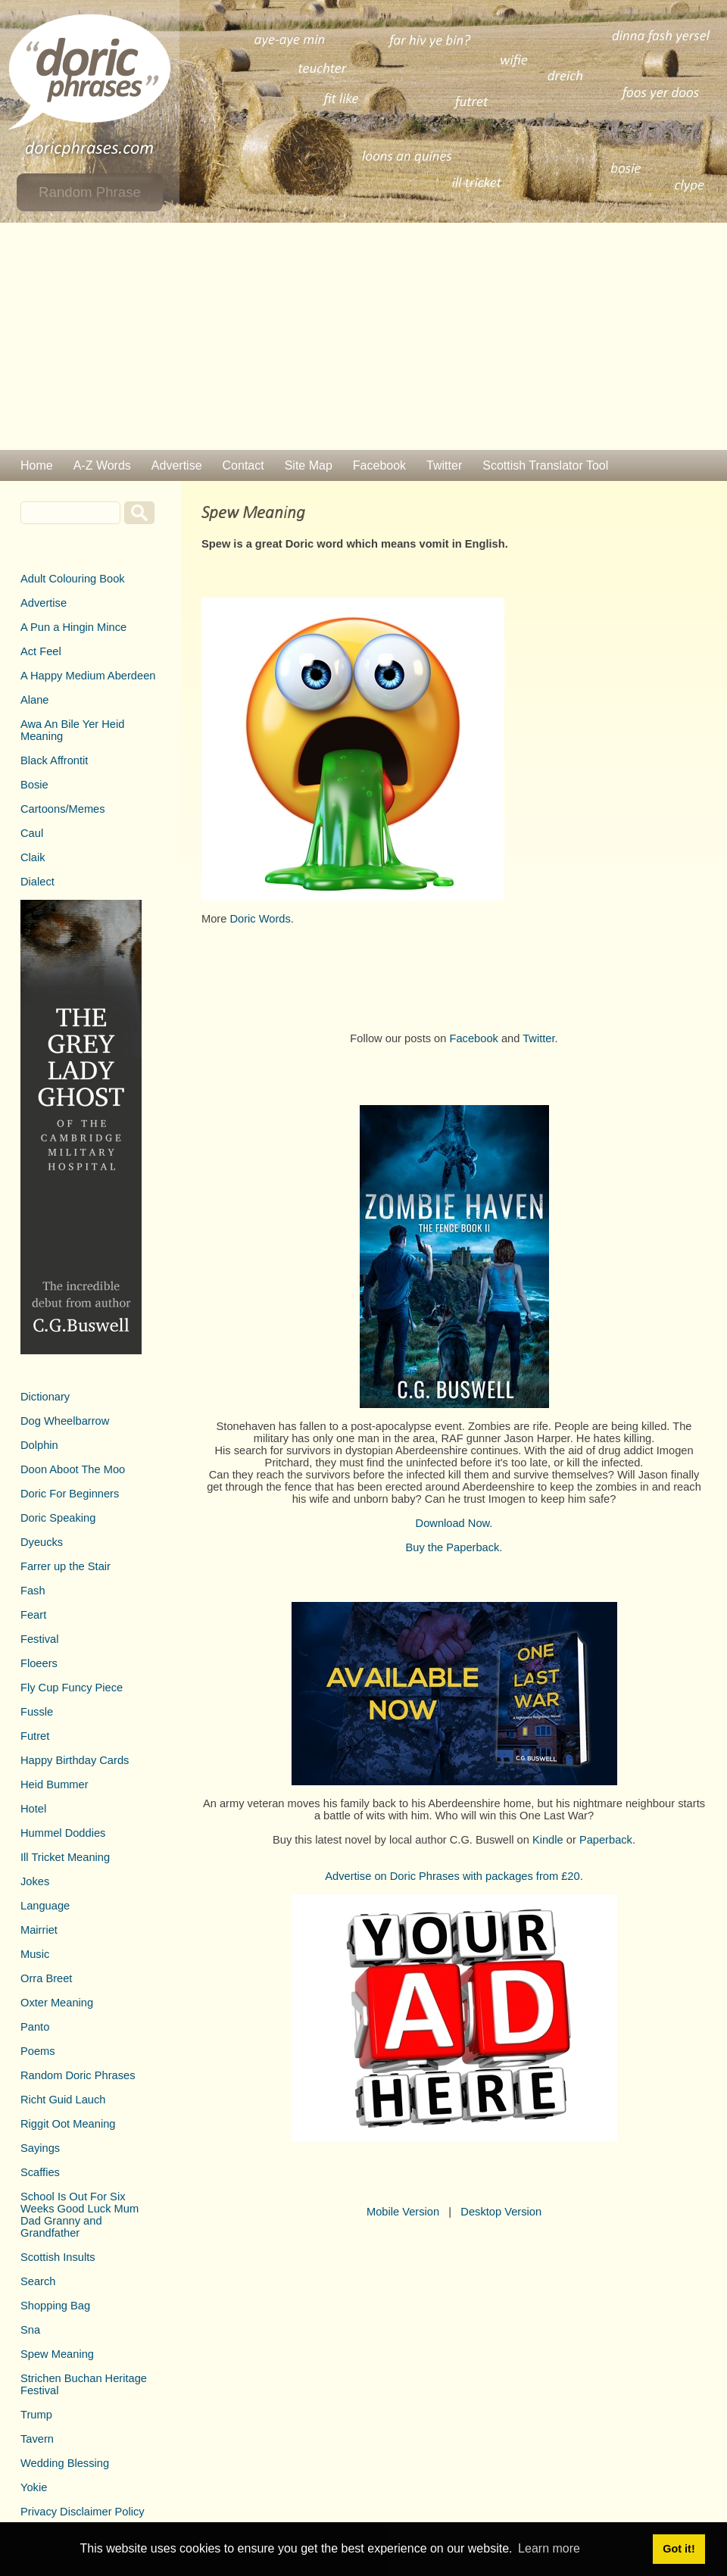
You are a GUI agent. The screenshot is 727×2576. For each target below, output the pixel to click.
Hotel (33, 1809)
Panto (34, 2027)
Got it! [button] (678, 2549)
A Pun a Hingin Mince (73, 627)
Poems (37, 2051)
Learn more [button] (549, 2548)
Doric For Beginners (69, 1494)
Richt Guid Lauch (62, 2100)
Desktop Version (500, 2212)
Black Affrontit (54, 760)
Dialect (37, 882)
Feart (33, 1615)
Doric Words (259, 919)
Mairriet (39, 1930)
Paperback (605, 1840)
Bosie (34, 785)
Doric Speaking (57, 1518)
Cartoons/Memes (62, 809)
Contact (243, 465)
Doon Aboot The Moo (72, 1469)
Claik (32, 857)
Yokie (33, 2487)
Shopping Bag (55, 2306)
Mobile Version (403, 2212)
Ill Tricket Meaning (65, 1857)
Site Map (308, 465)
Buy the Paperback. (454, 1547)
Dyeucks (41, 1542)
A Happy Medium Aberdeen (87, 676)
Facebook (379, 465)
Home (36, 465)
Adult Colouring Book (72, 579)
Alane (34, 700)
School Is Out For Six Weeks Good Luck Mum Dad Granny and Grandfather (79, 2214)
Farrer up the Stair (65, 1566)
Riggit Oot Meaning (67, 2124)
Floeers (39, 1663)
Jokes (34, 1881)
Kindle (547, 1840)
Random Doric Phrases (78, 2075)
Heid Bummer (54, 1784)
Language (45, 1906)
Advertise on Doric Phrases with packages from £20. (454, 1876)
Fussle (36, 1712)
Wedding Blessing (64, 2463)
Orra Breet (46, 1978)
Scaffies (40, 2172)
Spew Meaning (57, 2354)
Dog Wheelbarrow (64, 1421)
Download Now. (454, 1523)
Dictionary (45, 1397)
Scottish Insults (57, 2257)
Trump (36, 2415)
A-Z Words (102, 465)
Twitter (444, 465)
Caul (31, 833)
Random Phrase (90, 192)
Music (34, 1954)
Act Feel (40, 651)
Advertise (176, 465)
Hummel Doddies (62, 1833)
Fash (32, 1591)
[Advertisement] (363, 336)
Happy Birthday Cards (74, 1760)
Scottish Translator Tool (545, 465)
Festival (39, 1639)
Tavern (37, 2439)
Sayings (40, 2148)
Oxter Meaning (56, 2003)
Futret (34, 1736)
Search (37, 2281)
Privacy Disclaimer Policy (82, 2512)
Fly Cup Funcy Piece (71, 1687)
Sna (30, 2330)
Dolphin (39, 1445)
